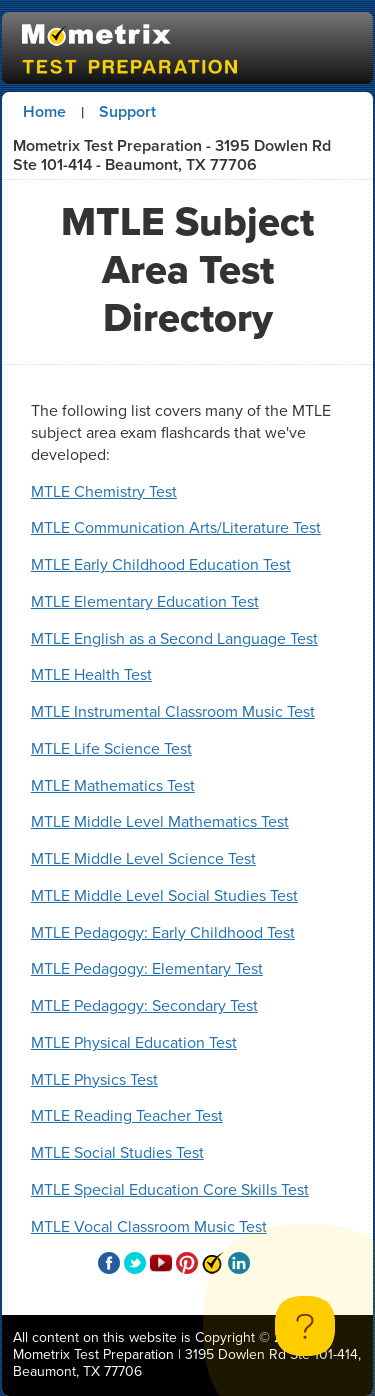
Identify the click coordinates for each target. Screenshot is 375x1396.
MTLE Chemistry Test (104, 491)
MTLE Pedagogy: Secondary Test (144, 1005)
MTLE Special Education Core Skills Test (170, 1189)
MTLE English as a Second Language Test (174, 638)
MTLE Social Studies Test (117, 1152)
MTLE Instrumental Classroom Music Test (173, 711)
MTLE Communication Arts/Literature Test (176, 527)
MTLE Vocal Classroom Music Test (149, 1226)
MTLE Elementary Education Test (145, 601)
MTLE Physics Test (94, 1079)
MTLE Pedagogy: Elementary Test (147, 968)
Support (127, 111)
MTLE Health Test (91, 674)
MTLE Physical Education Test (134, 1042)
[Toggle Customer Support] (305, 1326)
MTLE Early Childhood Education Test (161, 564)
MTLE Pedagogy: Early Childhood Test (163, 932)
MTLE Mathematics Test (113, 785)
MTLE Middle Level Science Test (143, 858)
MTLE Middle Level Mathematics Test (160, 821)
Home (44, 111)
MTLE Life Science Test (111, 748)
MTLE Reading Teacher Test (127, 1115)
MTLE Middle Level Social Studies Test (164, 895)
